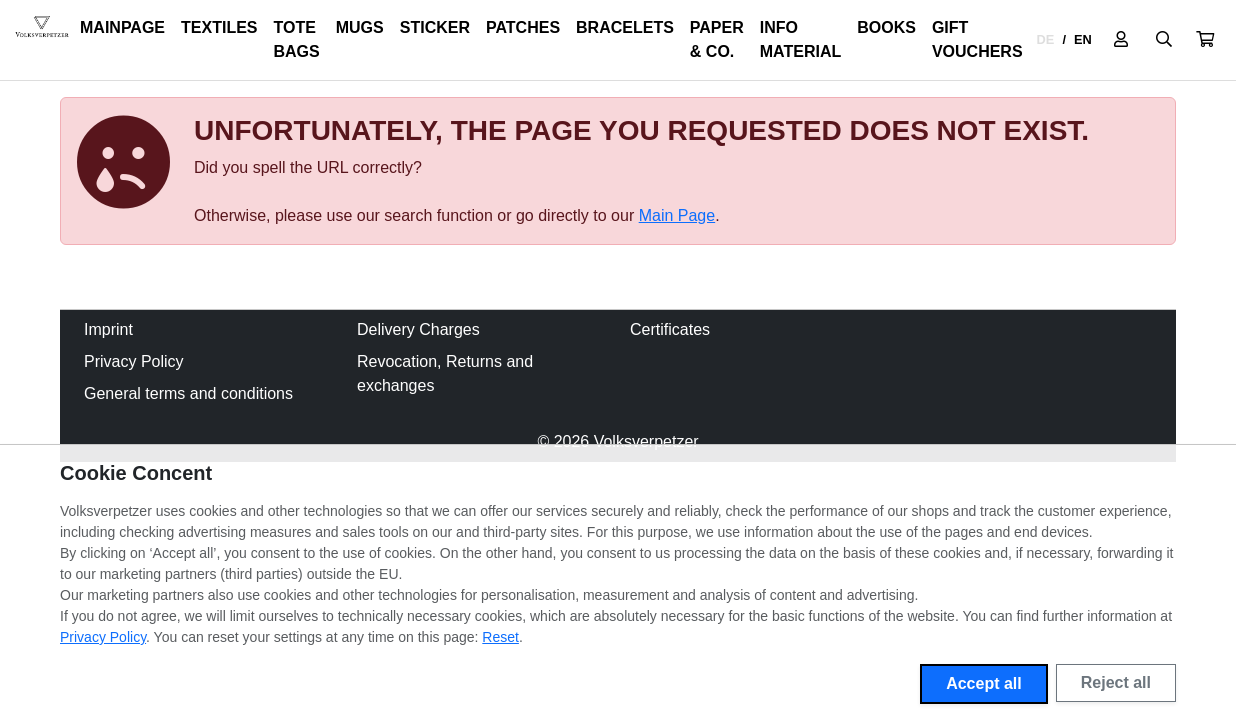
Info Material (800, 39)
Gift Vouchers (977, 39)
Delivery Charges (418, 329)
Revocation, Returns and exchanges (445, 373)
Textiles (219, 27)
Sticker (435, 27)
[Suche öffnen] (1164, 40)
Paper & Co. (717, 39)
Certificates (670, 329)
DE (1046, 39)
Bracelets (625, 27)
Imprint (108, 329)
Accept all (984, 683)
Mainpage (122, 27)
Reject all (1116, 682)
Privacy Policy (134, 361)
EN (1083, 39)
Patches (523, 27)
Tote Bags (297, 39)
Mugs (360, 27)
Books (886, 27)
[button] (1205, 40)
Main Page (677, 215)
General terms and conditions (188, 393)
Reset (500, 637)
